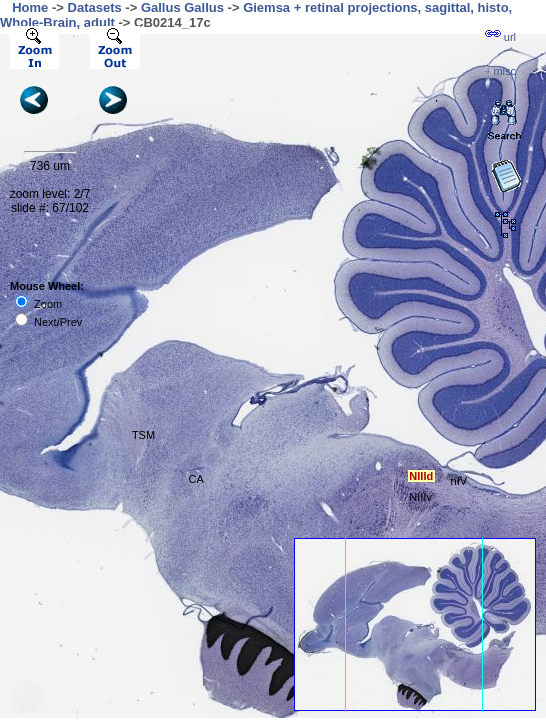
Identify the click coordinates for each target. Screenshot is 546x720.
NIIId (421, 476)
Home (30, 7)
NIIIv (420, 497)
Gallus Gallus (182, 7)
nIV (459, 481)
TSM (143, 435)
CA (196, 479)
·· (500, 71)
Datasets (95, 7)
